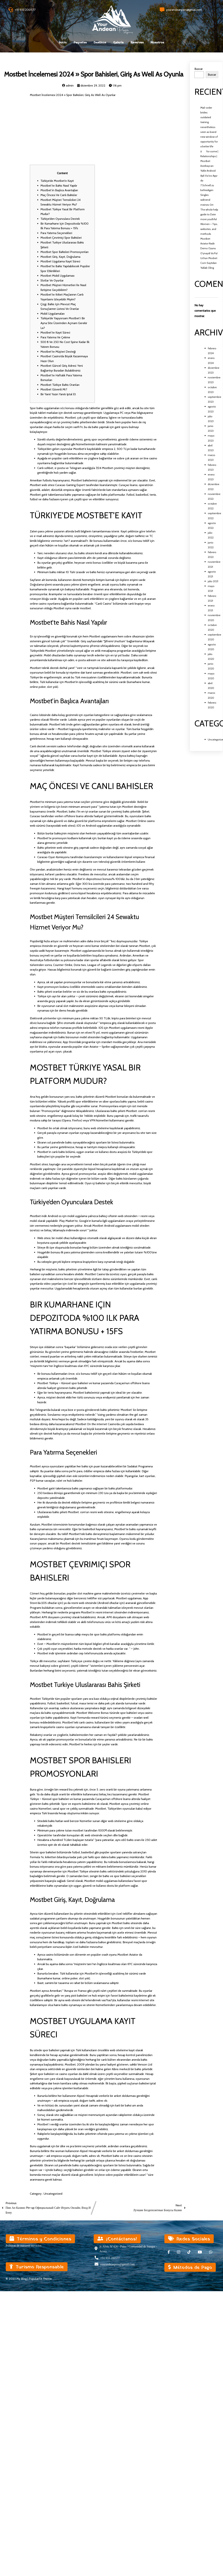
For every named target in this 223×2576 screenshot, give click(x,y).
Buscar (198, 69)
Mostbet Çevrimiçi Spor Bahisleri (61, 237)
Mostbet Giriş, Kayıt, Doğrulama (60, 256)
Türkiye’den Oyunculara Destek (60, 219)
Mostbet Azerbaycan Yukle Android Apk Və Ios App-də (209, 170)
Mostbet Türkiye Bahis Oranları (59, 385)
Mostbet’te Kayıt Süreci (55, 332)
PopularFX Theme (40, 2294)
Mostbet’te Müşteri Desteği (58, 351)
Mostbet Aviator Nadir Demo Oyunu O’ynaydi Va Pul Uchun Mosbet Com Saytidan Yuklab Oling (208, 253)
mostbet (85, 608)
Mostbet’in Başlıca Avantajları (59, 190)
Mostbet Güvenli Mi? (53, 389)
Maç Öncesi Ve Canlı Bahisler (58, 195)
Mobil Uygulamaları (52, 313)
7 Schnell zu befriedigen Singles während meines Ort (207, 195)
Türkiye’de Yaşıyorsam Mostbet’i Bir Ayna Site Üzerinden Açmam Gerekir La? (63, 322)
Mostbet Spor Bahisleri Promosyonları (64, 252)
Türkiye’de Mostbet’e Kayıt (57, 181)
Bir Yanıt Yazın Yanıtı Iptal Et (58, 394)
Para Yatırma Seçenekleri (56, 233)
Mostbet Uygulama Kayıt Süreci (60, 261)
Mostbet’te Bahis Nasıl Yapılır (58, 185)
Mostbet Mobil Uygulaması (57, 275)
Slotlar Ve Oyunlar (52, 280)
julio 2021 (213, 581)
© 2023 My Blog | (17, 2294)
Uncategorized (53, 2193)
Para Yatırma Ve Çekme (55, 337)
